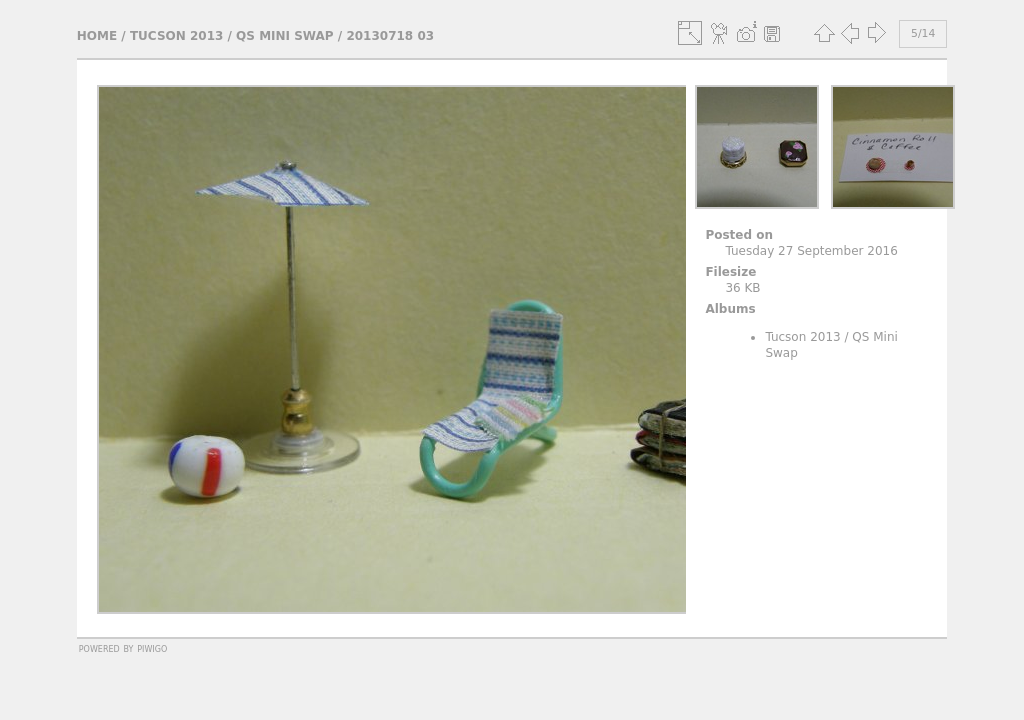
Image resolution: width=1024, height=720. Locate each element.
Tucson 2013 (176, 36)
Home (97, 36)
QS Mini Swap (285, 36)
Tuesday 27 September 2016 (811, 251)
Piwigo (152, 648)
